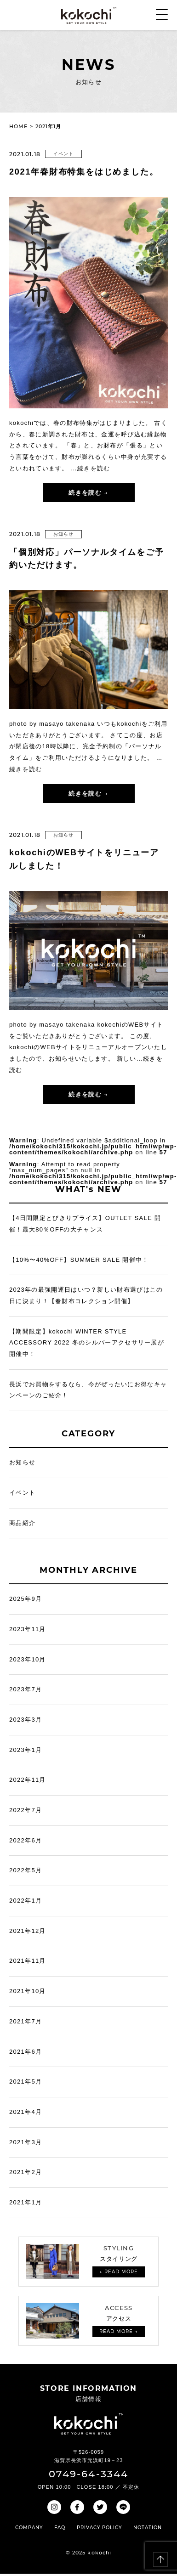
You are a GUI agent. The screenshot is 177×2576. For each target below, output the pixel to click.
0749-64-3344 (88, 2474)
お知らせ (63, 534)
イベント (63, 153)
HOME (18, 126)
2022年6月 (25, 1840)
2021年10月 (27, 1991)
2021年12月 (27, 1930)
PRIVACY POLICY (99, 2528)
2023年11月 (27, 1629)
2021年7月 (25, 2021)
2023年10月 (27, 1659)
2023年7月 (25, 1689)
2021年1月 (25, 2202)
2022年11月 (27, 1779)
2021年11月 (27, 1960)
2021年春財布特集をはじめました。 (83, 171)
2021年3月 (25, 2142)
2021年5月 (25, 2081)
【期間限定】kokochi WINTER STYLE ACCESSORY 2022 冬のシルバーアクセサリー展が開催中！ (86, 1342)
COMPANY (29, 2528)
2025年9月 (25, 1598)
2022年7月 (25, 1810)
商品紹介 (22, 1523)
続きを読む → (88, 492)
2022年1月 (25, 1900)
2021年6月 (25, 2051)
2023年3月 (25, 1719)
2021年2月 (25, 2172)
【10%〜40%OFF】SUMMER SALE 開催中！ (79, 1259)
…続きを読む (90, 468)
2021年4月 (25, 2111)
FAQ (59, 2528)
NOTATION (147, 2528)
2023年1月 (25, 1749)
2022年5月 (25, 1870)
